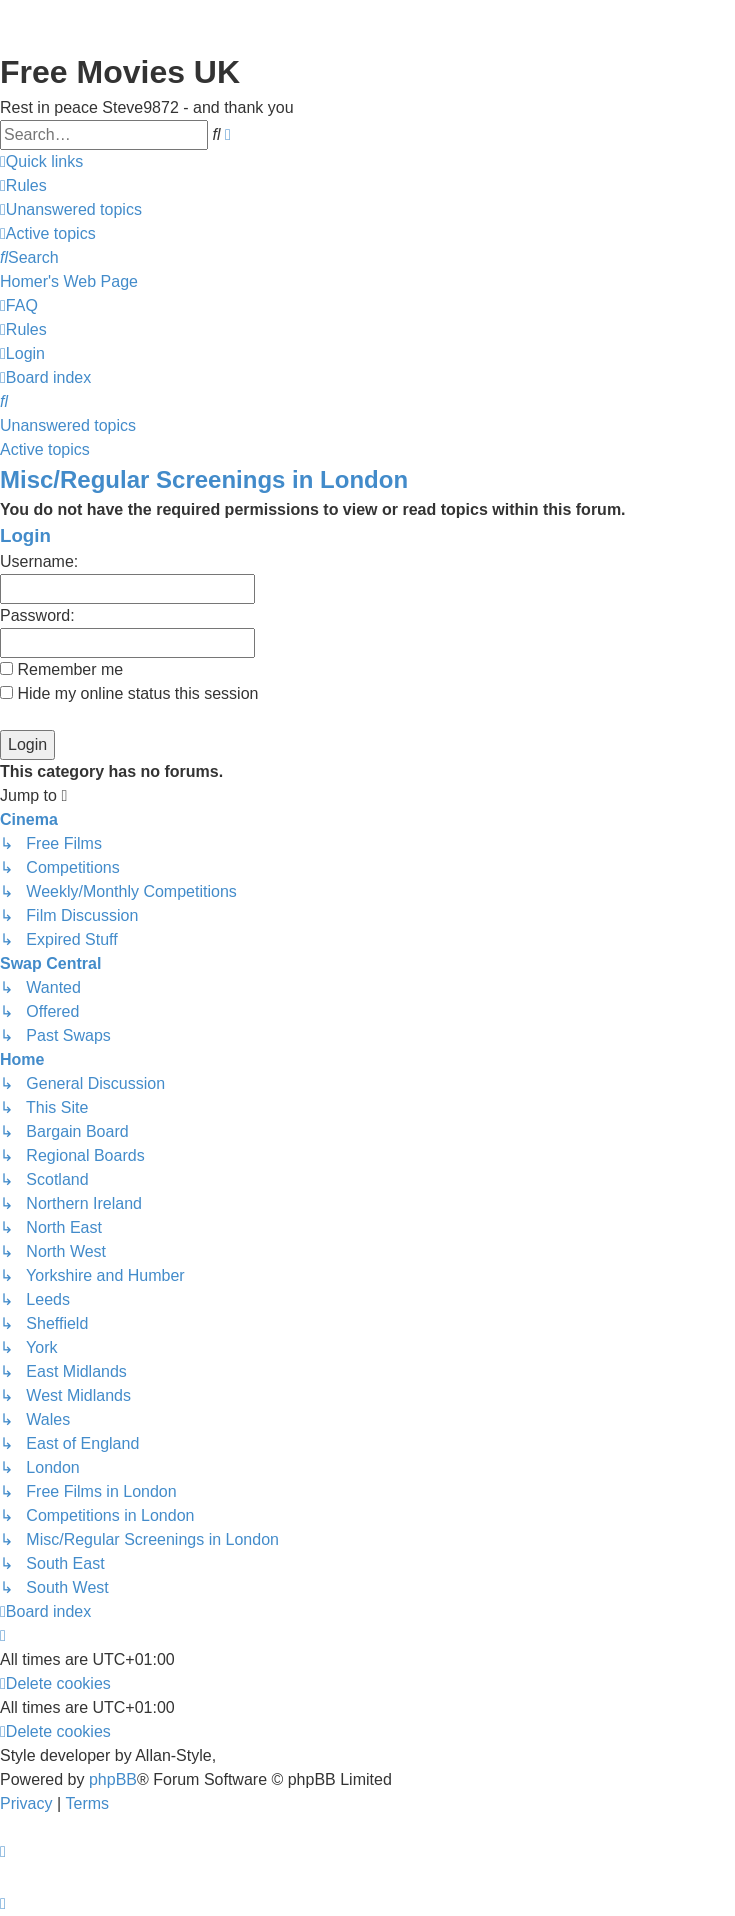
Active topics (45, 449)
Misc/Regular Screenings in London (204, 479)
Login (25, 535)
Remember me (61, 669)
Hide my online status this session (129, 693)
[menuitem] (23, 186)
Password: (37, 615)
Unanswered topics (68, 425)
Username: (39, 561)
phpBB (113, 1779)
